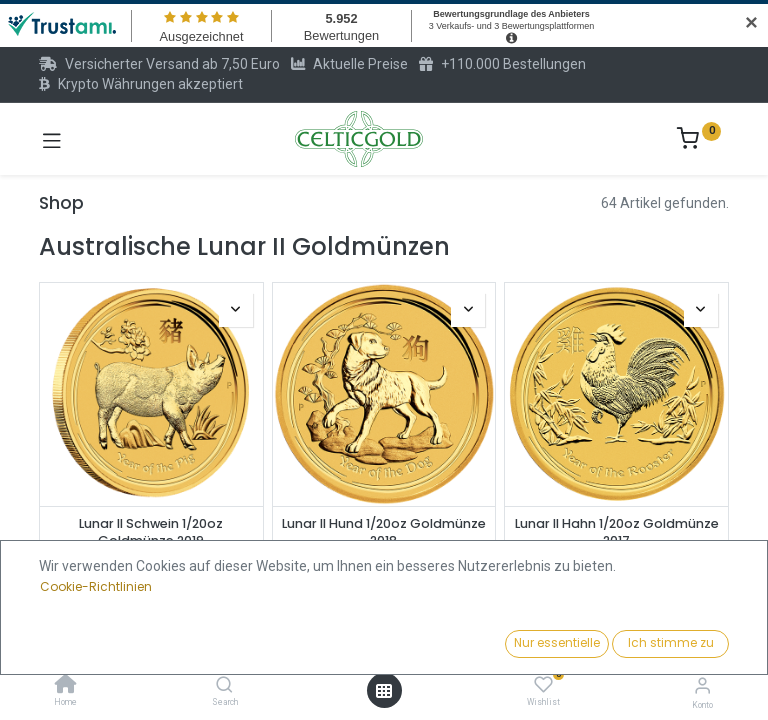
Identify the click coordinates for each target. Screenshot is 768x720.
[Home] (66, 686)
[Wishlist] (543, 685)
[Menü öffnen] (384, 691)
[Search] (224, 686)
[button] (589, 645)
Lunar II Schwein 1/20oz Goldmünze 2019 (151, 532)
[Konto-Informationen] (702, 685)
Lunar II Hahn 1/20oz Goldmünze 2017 (617, 532)
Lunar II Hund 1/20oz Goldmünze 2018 (384, 532)
